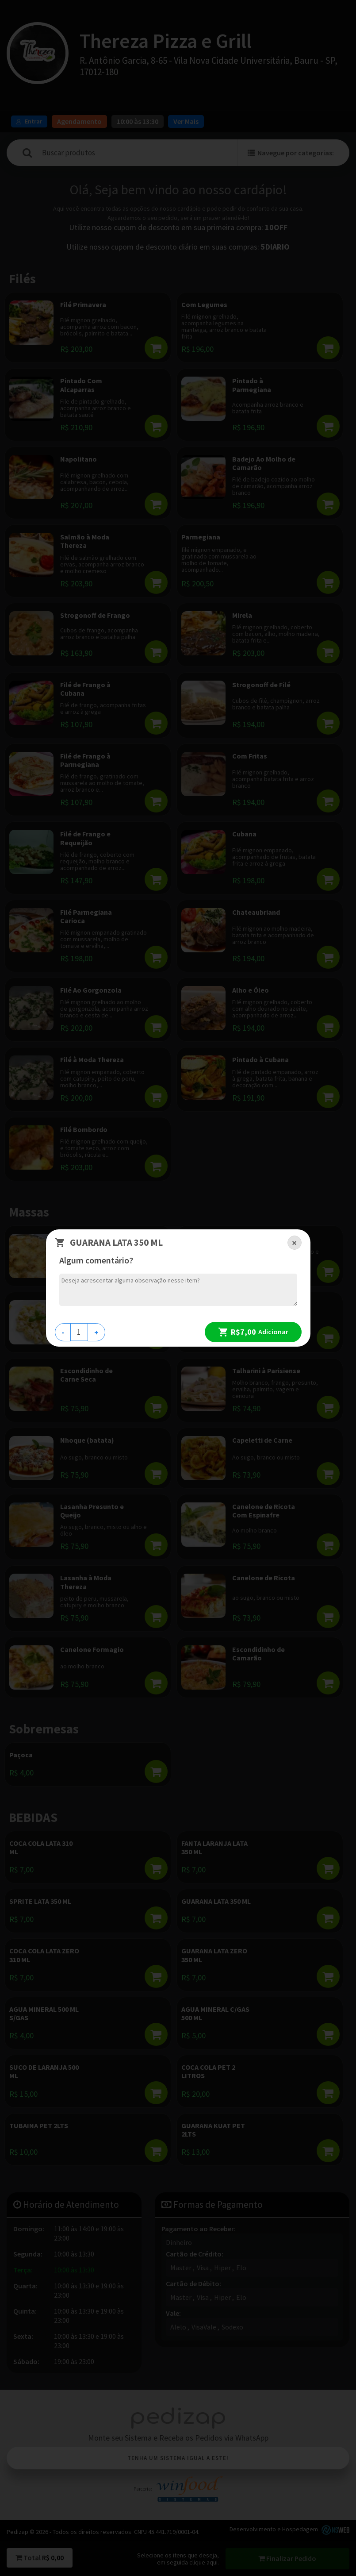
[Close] (294, 1243)
